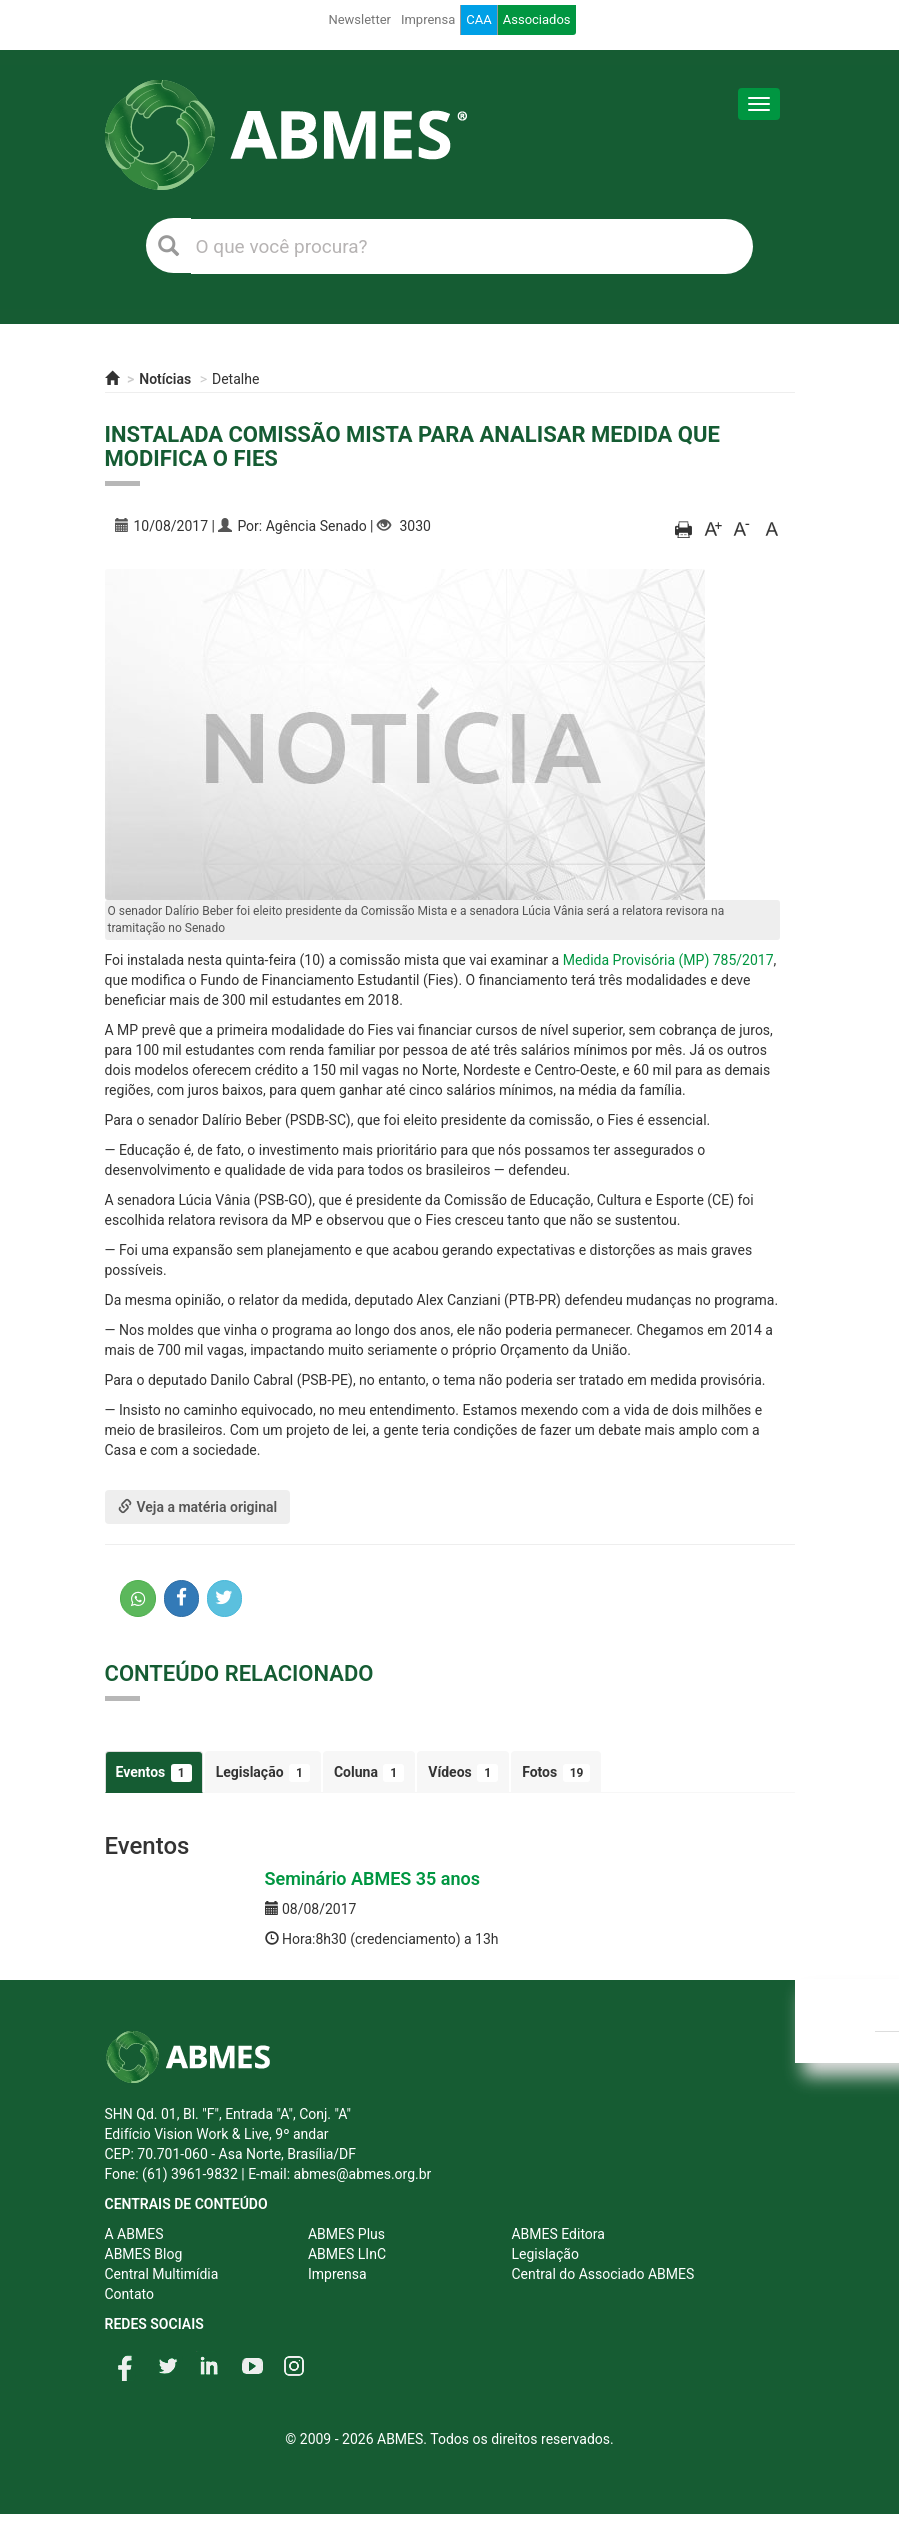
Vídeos (463, 1773)
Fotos (556, 1773)
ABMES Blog (144, 2254)
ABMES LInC (347, 2254)
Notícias (165, 379)
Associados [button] (537, 19)
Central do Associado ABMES (602, 2274)
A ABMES (134, 2234)
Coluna (369, 1773)
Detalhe (235, 379)
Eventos (154, 1773)
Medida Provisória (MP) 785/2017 (668, 960)
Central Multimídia (162, 2274)
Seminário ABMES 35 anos (373, 1878)
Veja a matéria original (198, 1507)
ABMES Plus (346, 2234)
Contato (129, 2294)
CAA (478, 19)
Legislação (263, 1773)
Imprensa (428, 19)
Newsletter (359, 19)
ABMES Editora (557, 2234)
